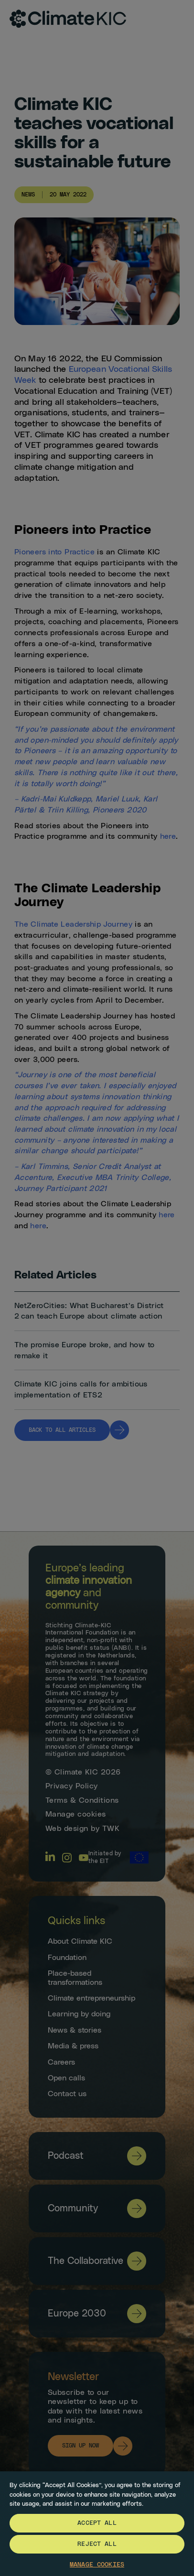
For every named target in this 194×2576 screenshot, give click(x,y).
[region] (97, 2523)
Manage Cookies (97, 2565)
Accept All (96, 2523)
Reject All (96, 2544)
